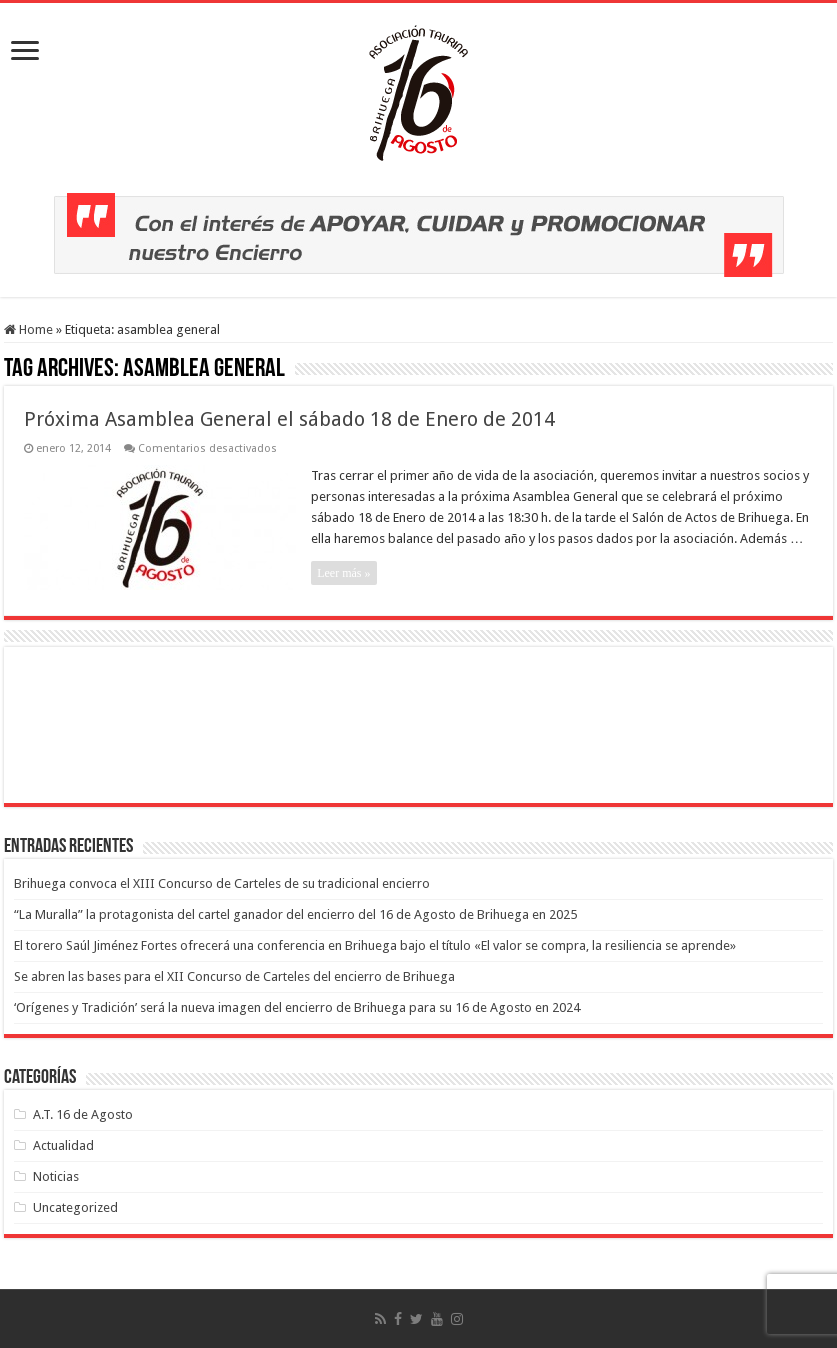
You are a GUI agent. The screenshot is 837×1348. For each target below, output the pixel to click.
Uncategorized (75, 1207)
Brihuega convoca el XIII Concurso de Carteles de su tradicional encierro (222, 883)
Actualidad (63, 1145)
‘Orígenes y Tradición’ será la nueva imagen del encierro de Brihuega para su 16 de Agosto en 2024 (297, 1007)
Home (28, 329)
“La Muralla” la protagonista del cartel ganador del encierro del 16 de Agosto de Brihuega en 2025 (295, 914)
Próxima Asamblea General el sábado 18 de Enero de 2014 (289, 419)
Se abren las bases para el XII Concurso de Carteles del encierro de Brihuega (234, 976)
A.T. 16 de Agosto (83, 1114)
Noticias (56, 1176)
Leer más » (343, 573)
